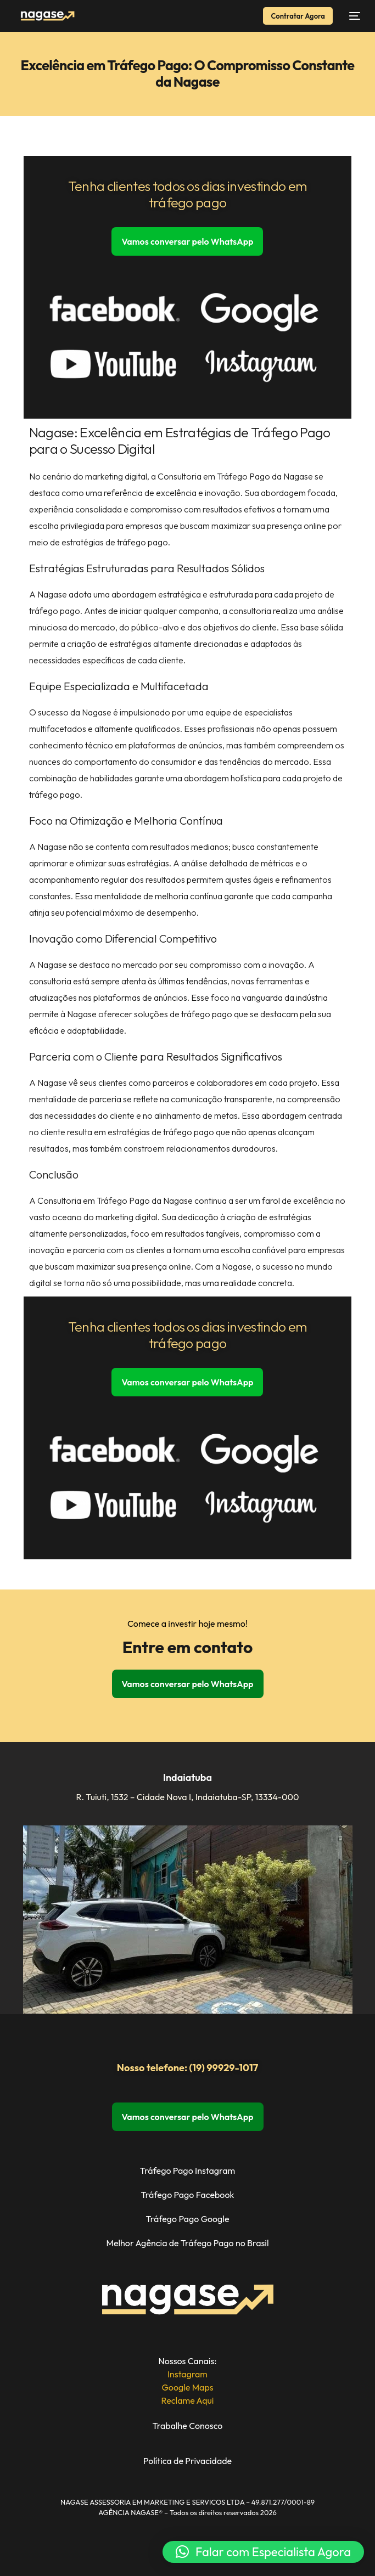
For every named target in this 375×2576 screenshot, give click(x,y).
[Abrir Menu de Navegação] (352, 16)
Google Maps (187, 2387)
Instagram (187, 2374)
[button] (263, 2552)
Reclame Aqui (187, 2400)
